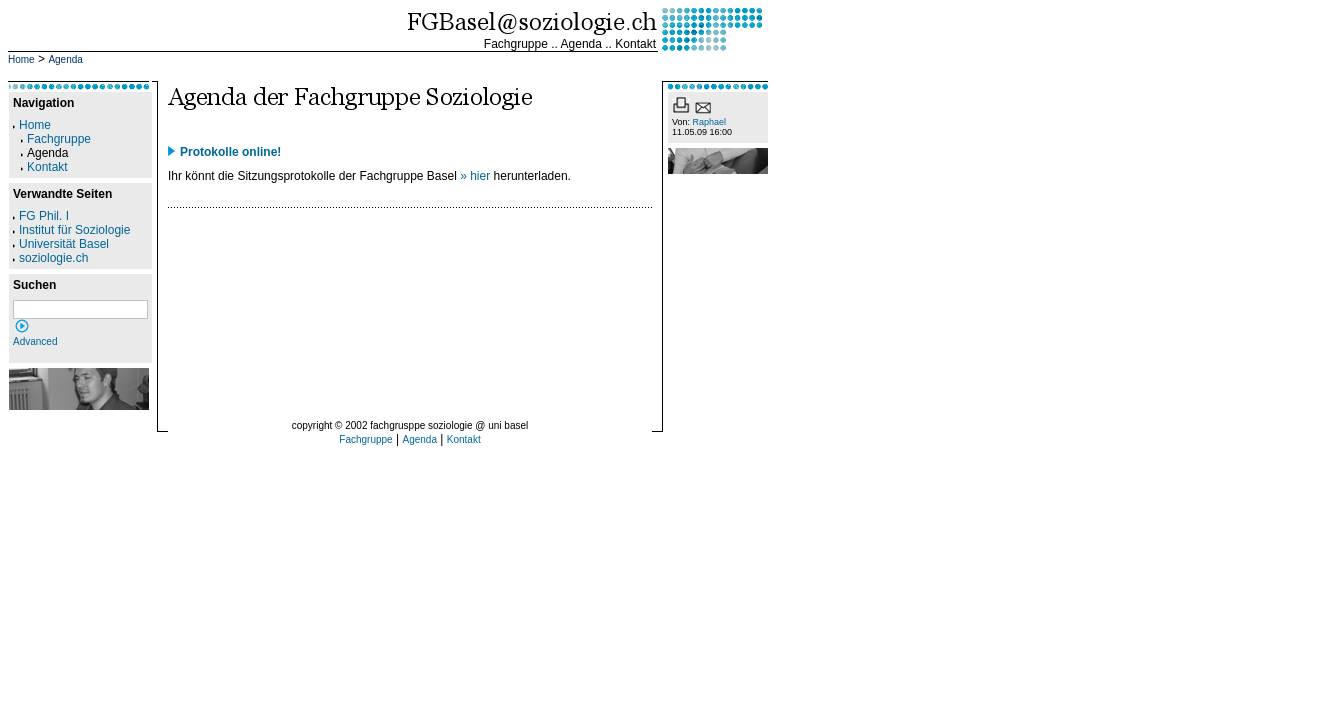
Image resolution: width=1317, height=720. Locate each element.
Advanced (35, 341)
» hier (475, 176)
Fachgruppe (516, 44)
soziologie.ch (50, 258)
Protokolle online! (230, 152)
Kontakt (635, 44)
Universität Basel (61, 244)
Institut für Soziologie (71, 230)
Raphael (710, 122)
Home (21, 59)
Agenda (581, 44)
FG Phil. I (41, 216)
